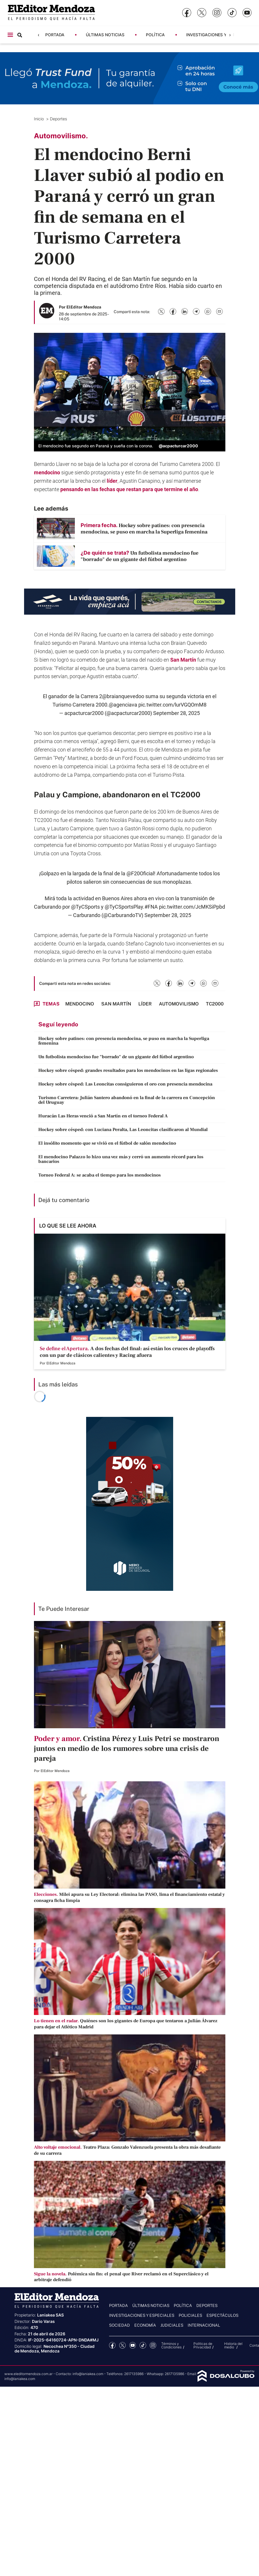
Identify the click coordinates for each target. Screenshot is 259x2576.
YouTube (132, 2345)
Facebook (112, 2345)
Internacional (204, 2325)
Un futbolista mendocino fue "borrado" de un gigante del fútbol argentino (116, 1057)
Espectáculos (222, 2315)
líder (112, 481)
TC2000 (215, 1004)
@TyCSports (85, 907)
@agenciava (123, 705)
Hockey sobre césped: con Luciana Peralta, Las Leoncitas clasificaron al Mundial (123, 1129)
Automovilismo (179, 1004)
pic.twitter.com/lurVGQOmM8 (172, 705)
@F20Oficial (140, 873)
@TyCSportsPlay (124, 907)
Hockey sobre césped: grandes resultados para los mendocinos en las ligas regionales (128, 1070)
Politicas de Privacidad (202, 2345)
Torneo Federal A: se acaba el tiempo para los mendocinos (99, 1175)
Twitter (122, 2345)
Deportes (59, 118)
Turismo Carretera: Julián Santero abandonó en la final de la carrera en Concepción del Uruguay (126, 1100)
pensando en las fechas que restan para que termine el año (129, 489)
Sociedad (119, 2325)
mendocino (47, 472)
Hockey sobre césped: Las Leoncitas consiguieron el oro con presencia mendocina (125, 1084)
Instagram (153, 2345)
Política (155, 34)
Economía (145, 2325)
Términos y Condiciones (171, 2345)
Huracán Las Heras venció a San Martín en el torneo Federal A (103, 1116)
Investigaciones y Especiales (219, 34)
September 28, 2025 (176, 713)
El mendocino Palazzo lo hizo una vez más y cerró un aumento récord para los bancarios (120, 1159)
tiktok (143, 2345)
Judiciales (171, 2325)
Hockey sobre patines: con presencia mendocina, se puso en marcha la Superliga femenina (123, 1041)
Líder (145, 1004)
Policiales (190, 2315)
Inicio (39, 118)
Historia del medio (233, 2345)
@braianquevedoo (123, 696)
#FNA (151, 907)
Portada (54, 34)
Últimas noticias (105, 34)
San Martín (183, 660)
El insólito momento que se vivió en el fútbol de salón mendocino (107, 1143)
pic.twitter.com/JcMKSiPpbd (192, 907)
